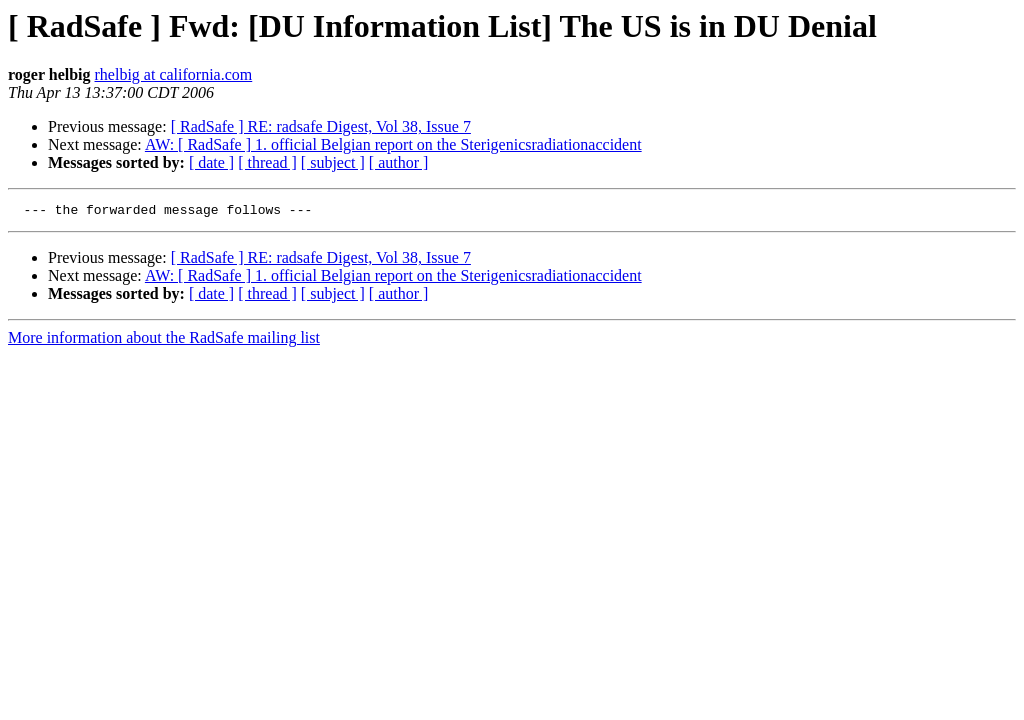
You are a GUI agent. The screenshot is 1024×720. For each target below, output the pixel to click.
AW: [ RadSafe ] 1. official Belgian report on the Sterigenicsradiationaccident (393, 144)
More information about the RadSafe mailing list (164, 340)
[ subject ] (333, 162)
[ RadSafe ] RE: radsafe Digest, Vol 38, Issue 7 (321, 126)
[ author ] (399, 162)
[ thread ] (267, 162)
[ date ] (211, 162)
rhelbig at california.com (174, 74)
